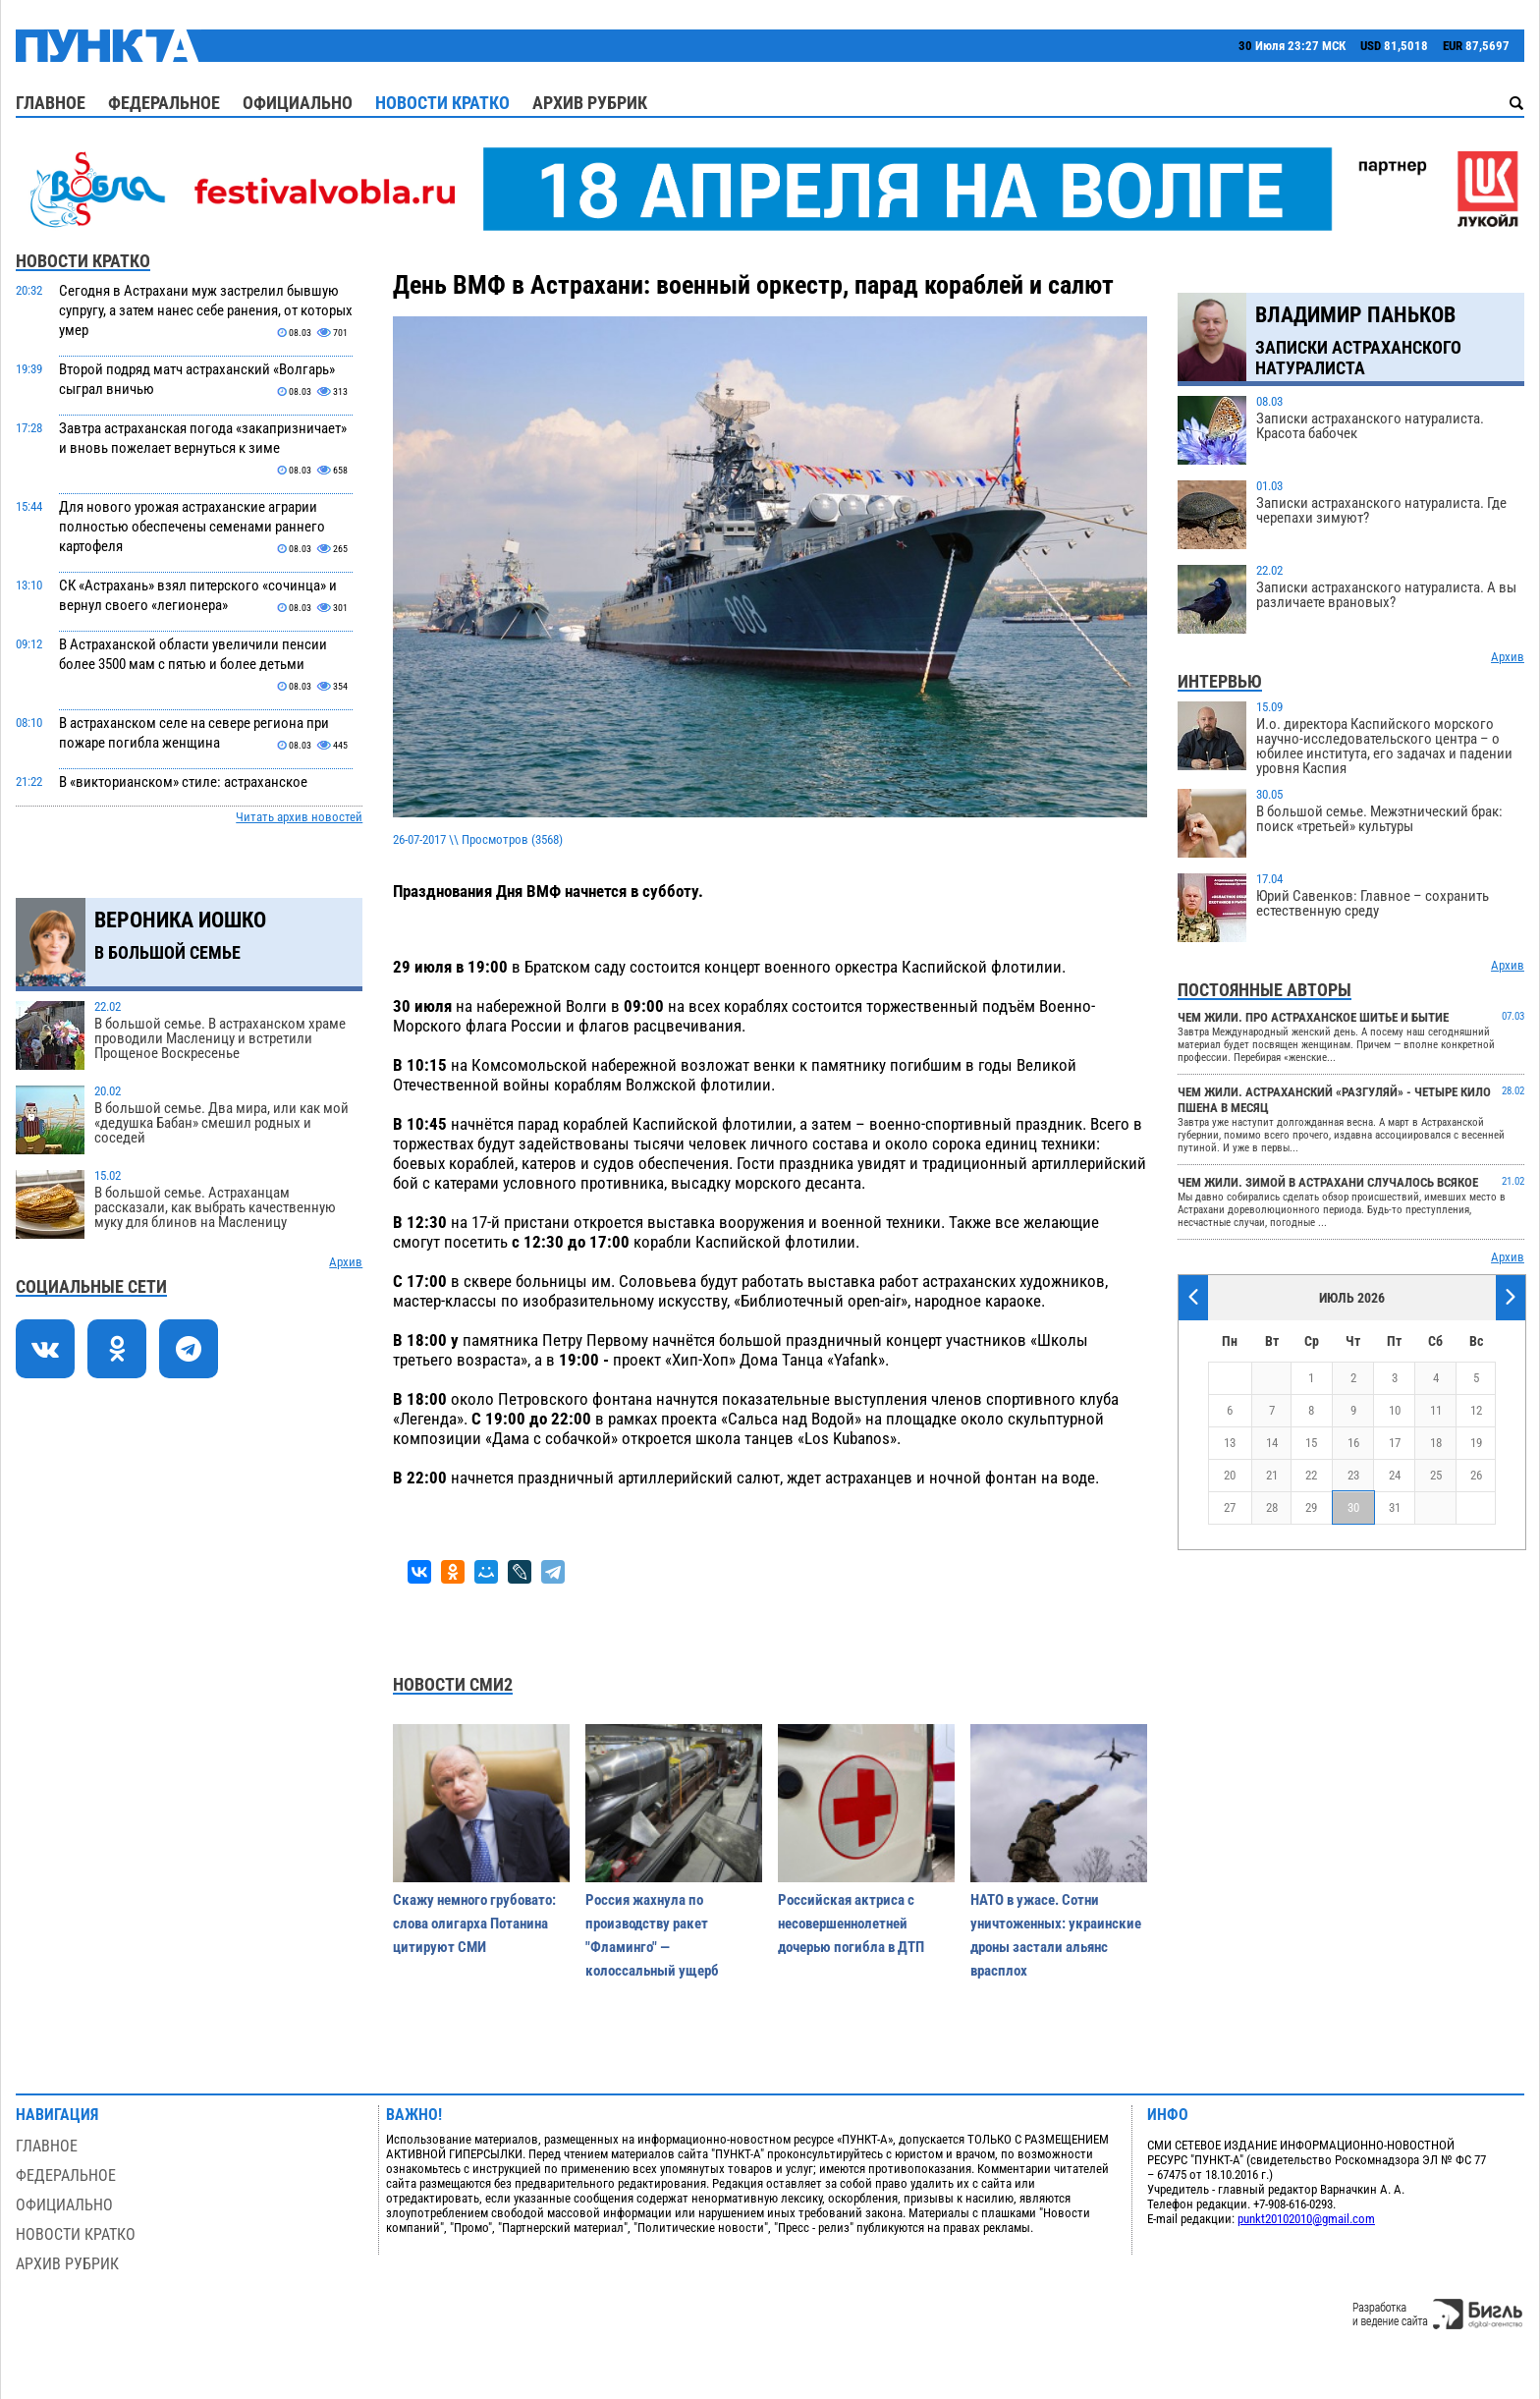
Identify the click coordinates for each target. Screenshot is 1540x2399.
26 (1476, 1475)
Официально (298, 102)
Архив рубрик (589, 102)
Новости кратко (442, 102)
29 (1311, 1507)
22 (1311, 1475)
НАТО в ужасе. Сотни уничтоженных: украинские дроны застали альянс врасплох (1055, 1935)
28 (1272, 1507)
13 (1230, 1442)
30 (1353, 1507)
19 (1476, 1442)
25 (1436, 1475)
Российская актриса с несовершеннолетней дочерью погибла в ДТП (851, 1923)
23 (1353, 1475)
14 (1272, 1442)
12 (1476, 1410)
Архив (345, 1262)
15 (1311, 1442)
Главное (50, 102)
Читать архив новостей (299, 816)
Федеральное (164, 102)
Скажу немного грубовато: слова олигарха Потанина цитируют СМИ (474, 1923)
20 (1230, 1475)
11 (1436, 1410)
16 (1353, 1442)
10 (1395, 1410)
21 (1272, 1475)
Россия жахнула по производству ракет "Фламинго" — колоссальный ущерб (652, 1935)
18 (1436, 1442)
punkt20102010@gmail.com (1306, 2218)
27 (1230, 1507)
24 (1395, 1475)
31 (1395, 1507)
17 (1395, 1442)
